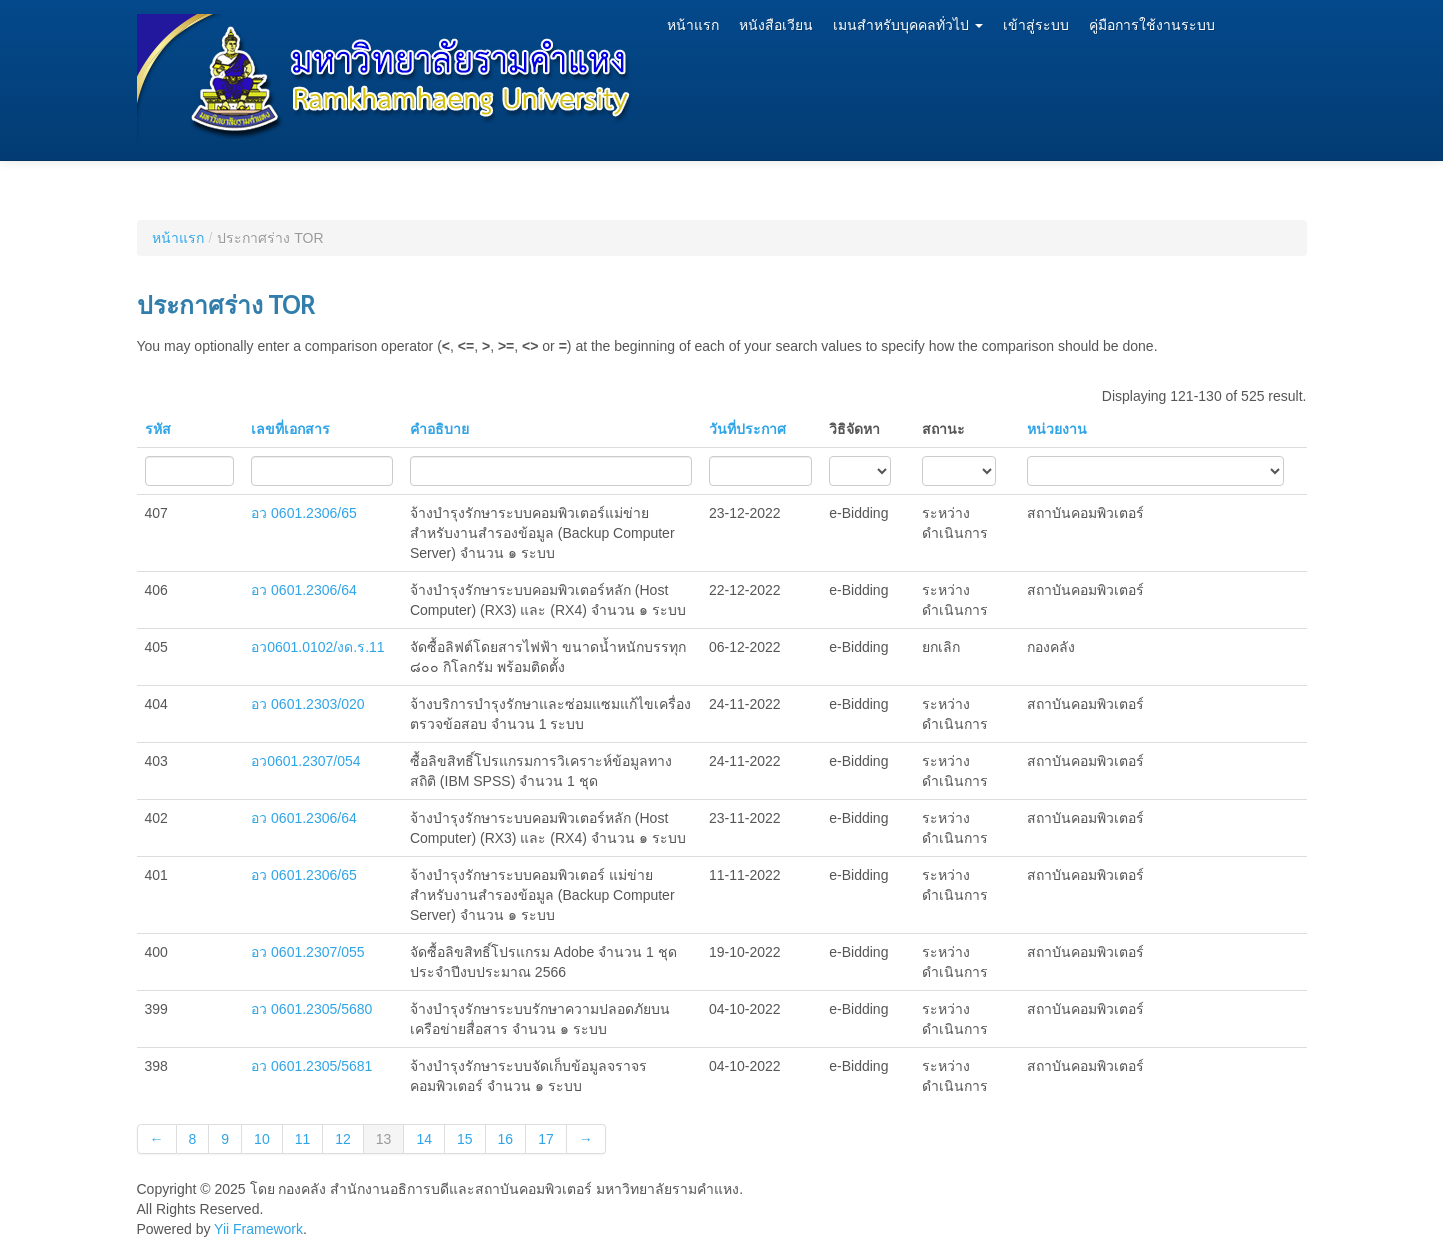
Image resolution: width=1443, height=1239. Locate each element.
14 (424, 1139)
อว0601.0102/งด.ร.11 (317, 647)
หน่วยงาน (1057, 429)
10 (262, 1139)
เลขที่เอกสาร (290, 429)
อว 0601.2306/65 (304, 513)
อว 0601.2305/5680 (311, 1009)
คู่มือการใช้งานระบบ (1152, 25)
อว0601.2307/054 (305, 761)
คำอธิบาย (439, 429)
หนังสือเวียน (776, 25)
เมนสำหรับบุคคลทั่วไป (908, 25)
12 (343, 1139)
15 (465, 1139)
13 (384, 1139)
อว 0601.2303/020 (307, 704)
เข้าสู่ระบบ (1036, 25)
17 (546, 1139)
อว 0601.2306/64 (304, 590)
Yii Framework (258, 1229)
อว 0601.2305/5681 (311, 1066)
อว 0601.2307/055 (307, 952)
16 (506, 1139)
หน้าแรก (693, 25)
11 (303, 1139)
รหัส (158, 429)
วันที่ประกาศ (747, 429)
